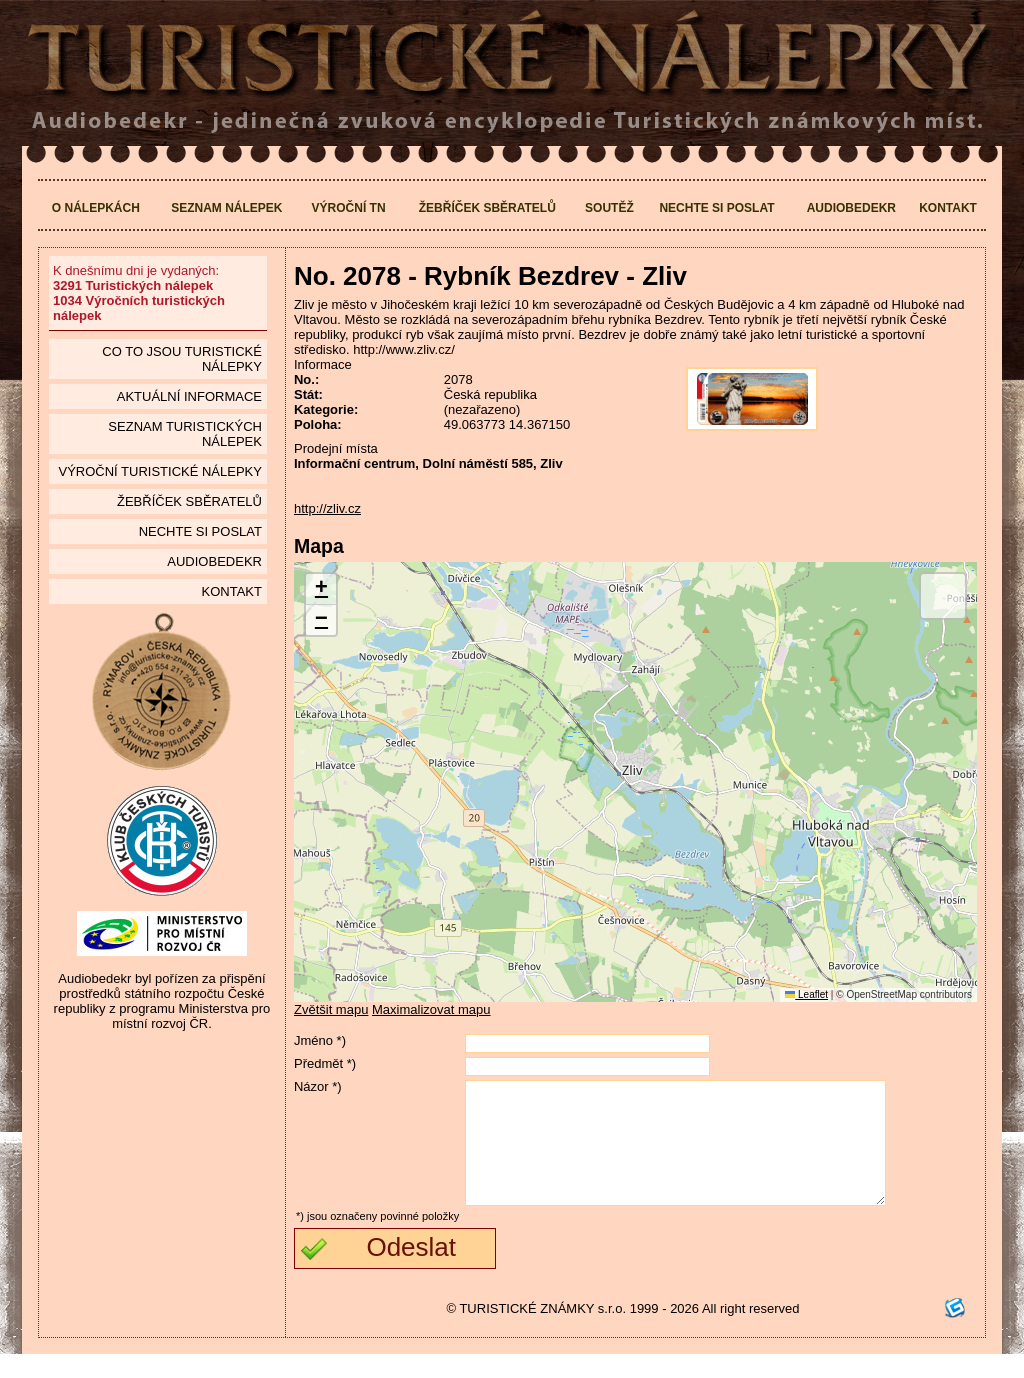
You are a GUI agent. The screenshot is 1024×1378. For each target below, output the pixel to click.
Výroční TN (349, 208)
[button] (321, 589)
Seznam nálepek (226, 208)
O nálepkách (96, 208)
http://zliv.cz (327, 508)
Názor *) (318, 1086)
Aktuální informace (189, 396)
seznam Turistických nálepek (185, 434)
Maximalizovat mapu (431, 1009)
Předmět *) (325, 1063)
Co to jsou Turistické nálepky (182, 359)
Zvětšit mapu (331, 1009)
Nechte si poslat (716, 208)
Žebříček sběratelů (487, 208)
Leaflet (806, 994)
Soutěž (609, 208)
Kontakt (948, 208)
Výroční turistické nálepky (159, 471)
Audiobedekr (851, 208)
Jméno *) (320, 1040)
